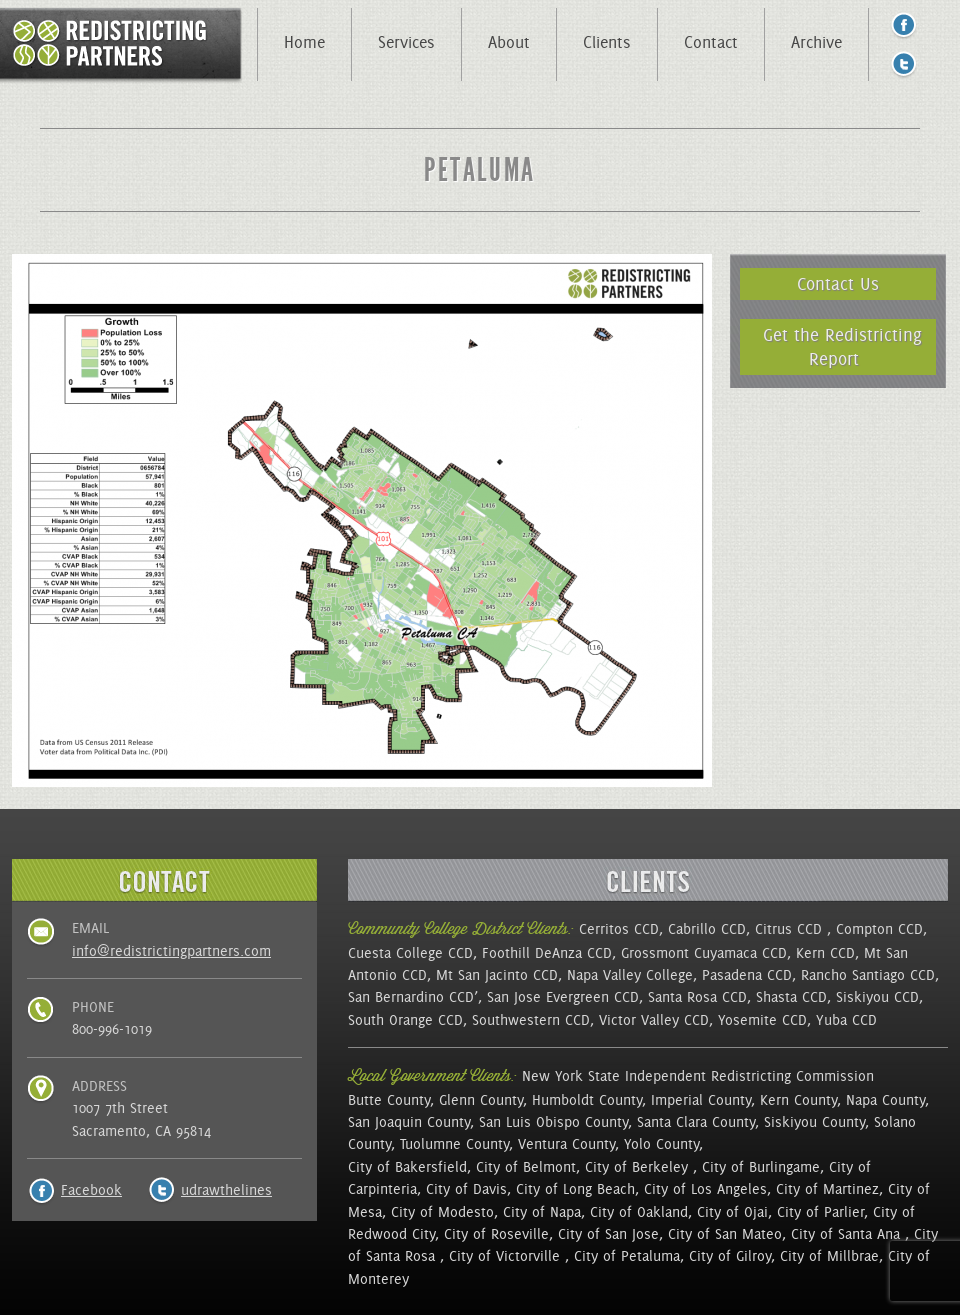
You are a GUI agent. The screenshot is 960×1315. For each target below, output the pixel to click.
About (509, 42)
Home (304, 42)
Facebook (91, 1190)
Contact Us (838, 283)
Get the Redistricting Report (842, 346)
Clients (607, 42)
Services (406, 42)
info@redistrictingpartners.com (171, 951)
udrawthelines (226, 1190)
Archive (816, 42)
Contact (711, 42)
